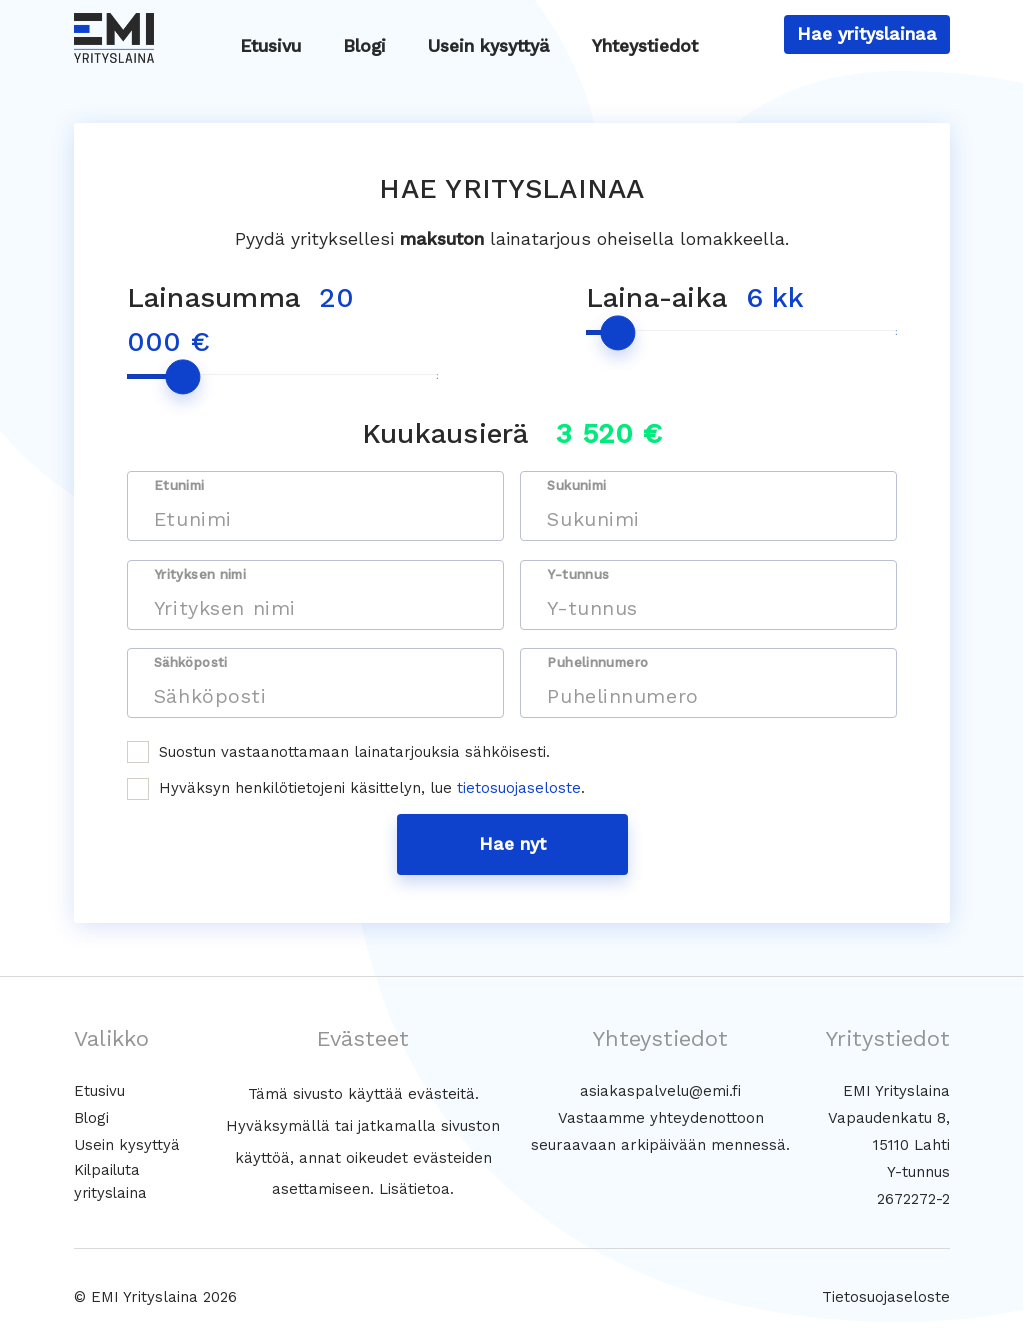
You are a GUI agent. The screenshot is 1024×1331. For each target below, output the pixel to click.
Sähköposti (191, 662)
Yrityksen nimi (200, 574)
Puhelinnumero (597, 662)
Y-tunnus (578, 574)
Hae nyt (512, 844)
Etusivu (270, 46)
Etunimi (179, 485)
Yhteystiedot (645, 46)
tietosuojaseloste (519, 788)
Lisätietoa (414, 1189)
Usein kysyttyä (489, 46)
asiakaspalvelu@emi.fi (660, 1091)
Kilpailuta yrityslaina (111, 1181)
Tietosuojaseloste (886, 1297)
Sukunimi (576, 485)
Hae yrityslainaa (867, 34)
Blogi (364, 46)
